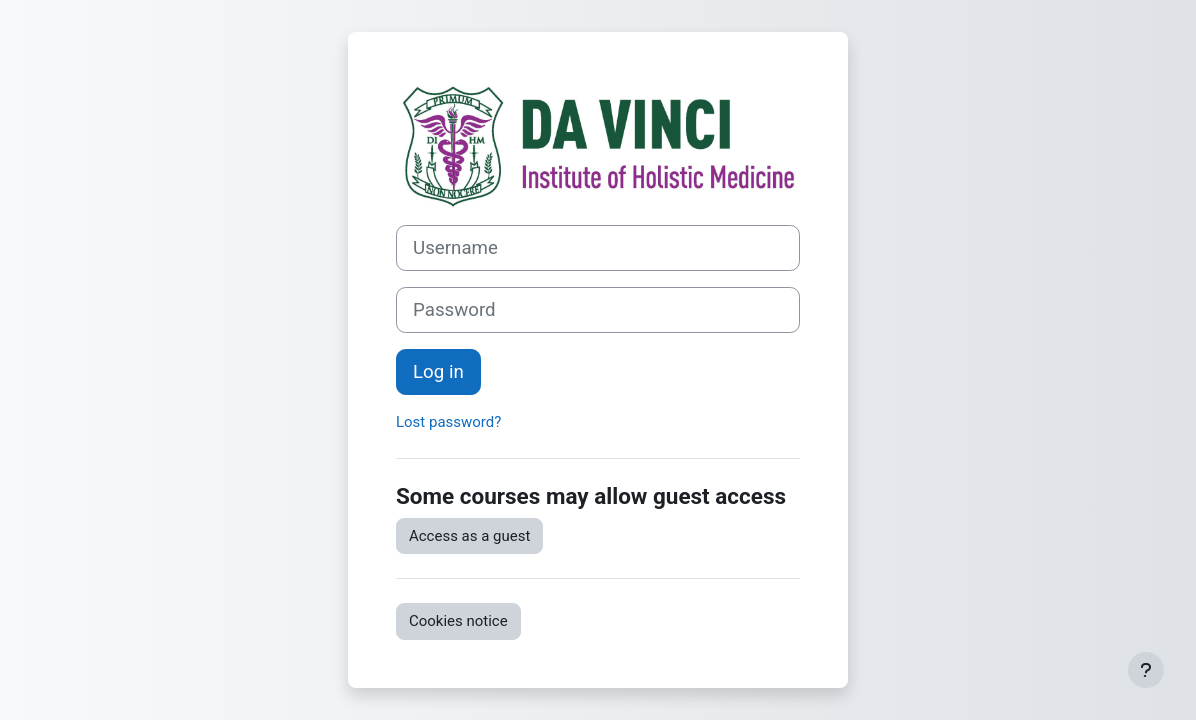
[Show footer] (1146, 670)
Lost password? (448, 422)
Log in (438, 372)
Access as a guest (469, 536)
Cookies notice (458, 621)
